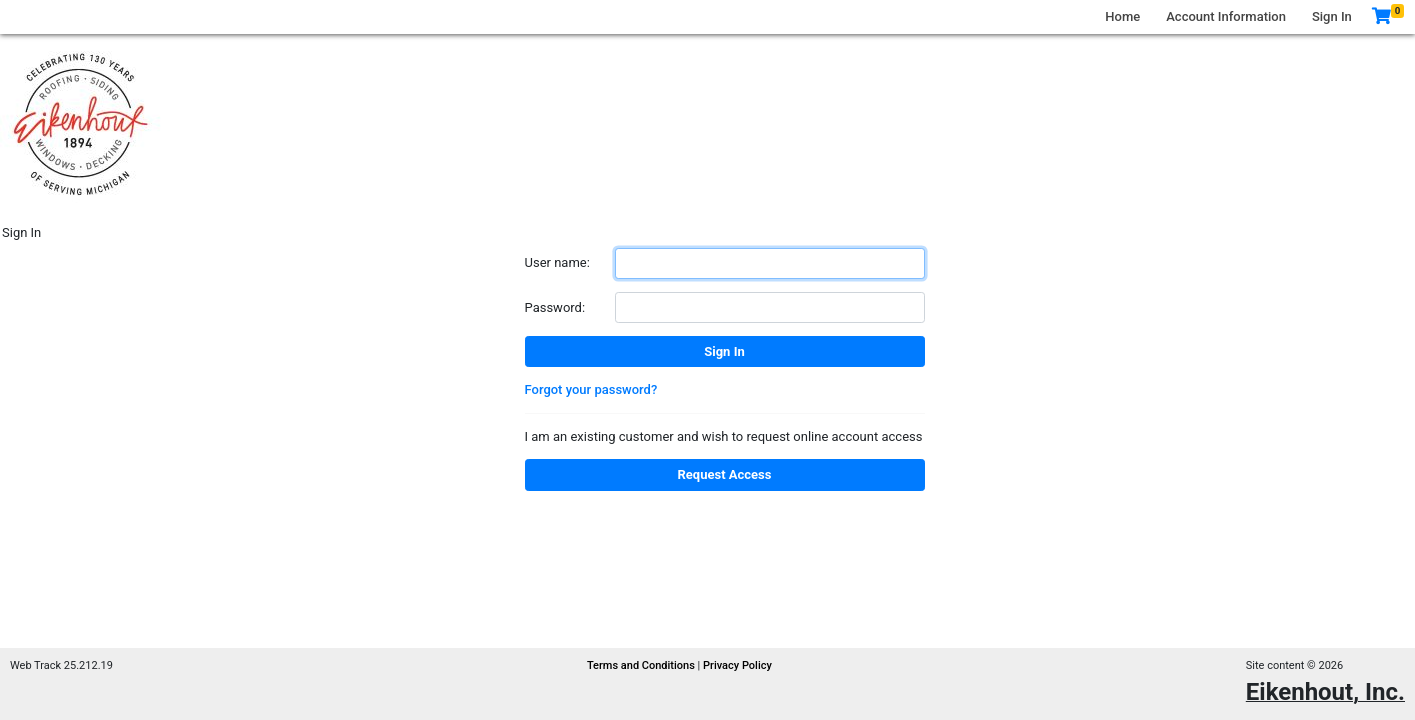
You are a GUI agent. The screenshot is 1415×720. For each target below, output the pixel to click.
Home (1122, 16)
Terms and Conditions (642, 665)
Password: (555, 307)
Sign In (1332, 16)
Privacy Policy (737, 665)
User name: (557, 262)
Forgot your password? (591, 389)
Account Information (1226, 16)
